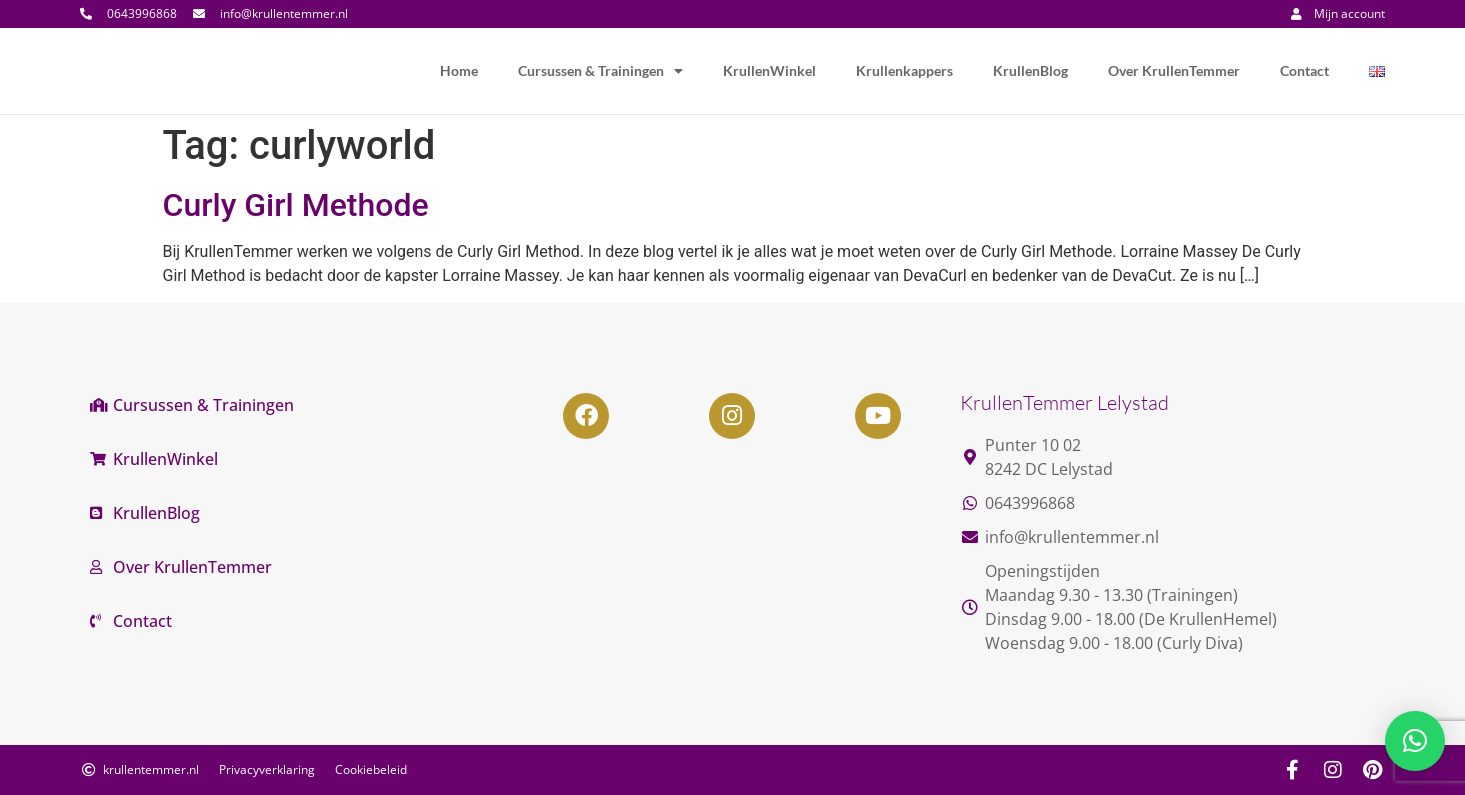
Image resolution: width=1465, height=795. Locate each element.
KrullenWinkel (769, 70)
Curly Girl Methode (296, 205)
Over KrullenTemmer (1174, 70)
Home (459, 70)
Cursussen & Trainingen (600, 71)
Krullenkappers (904, 70)
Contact (1304, 70)
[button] (1415, 741)
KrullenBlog (1030, 70)
